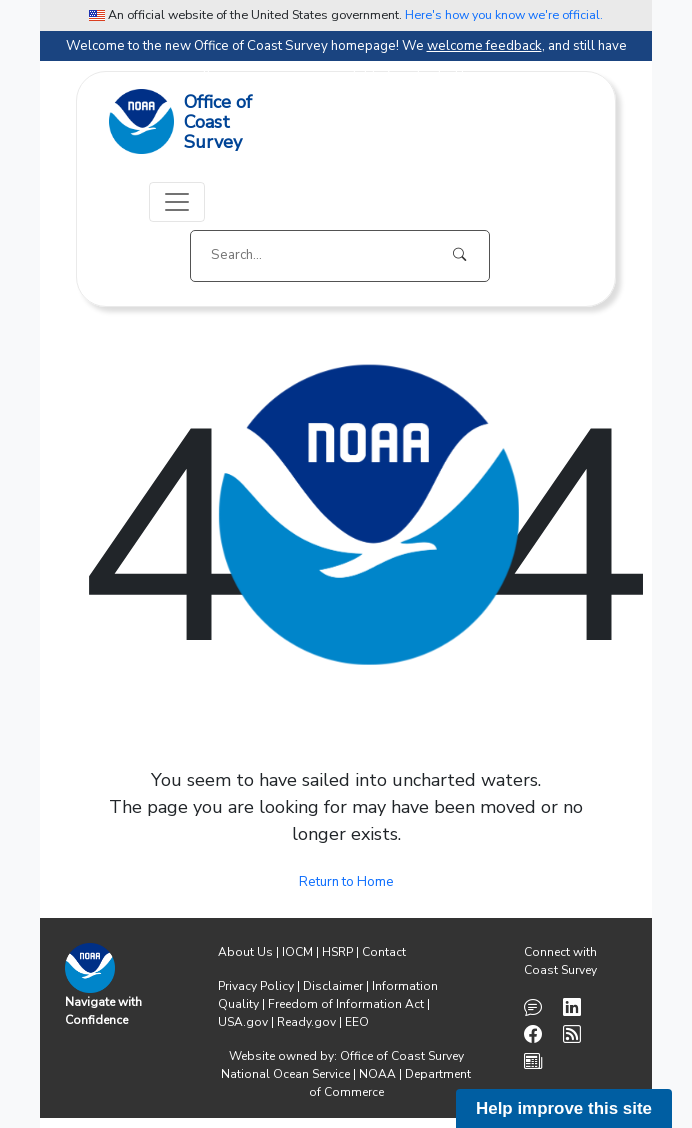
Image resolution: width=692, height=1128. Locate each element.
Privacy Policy (256, 986)
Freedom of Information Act (346, 1004)
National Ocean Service (285, 1074)
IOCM (297, 952)
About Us (245, 952)
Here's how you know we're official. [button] (504, 14)
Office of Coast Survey (402, 1056)
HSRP (337, 952)
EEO (357, 1022)
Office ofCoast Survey (218, 123)
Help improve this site (564, 1108)
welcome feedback (484, 46)
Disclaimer (333, 986)
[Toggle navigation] (177, 202)
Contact (384, 952)
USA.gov (243, 1022)
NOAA (377, 1074)
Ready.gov (306, 1022)
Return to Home (346, 882)
